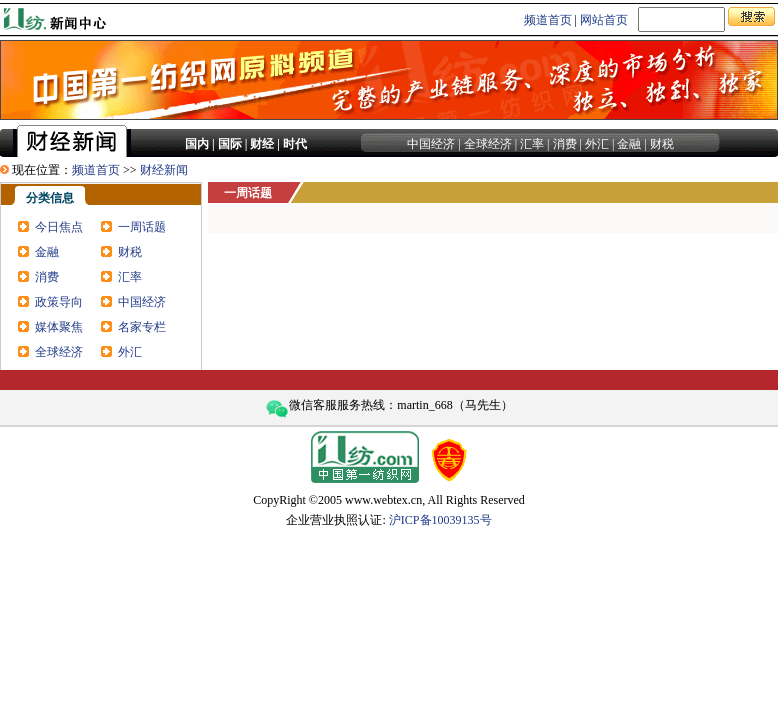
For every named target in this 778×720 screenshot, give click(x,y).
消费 (565, 144)
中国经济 (431, 144)
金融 (629, 144)
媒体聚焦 (59, 327)
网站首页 (604, 20)
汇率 (532, 144)
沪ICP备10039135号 (440, 520)
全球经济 (488, 144)
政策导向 (59, 302)
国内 (197, 144)
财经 (262, 144)
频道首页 (548, 20)
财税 (662, 144)
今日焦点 (59, 227)
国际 (230, 144)
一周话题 (142, 227)
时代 (295, 144)
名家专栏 (142, 327)
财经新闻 (164, 170)
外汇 (597, 144)
